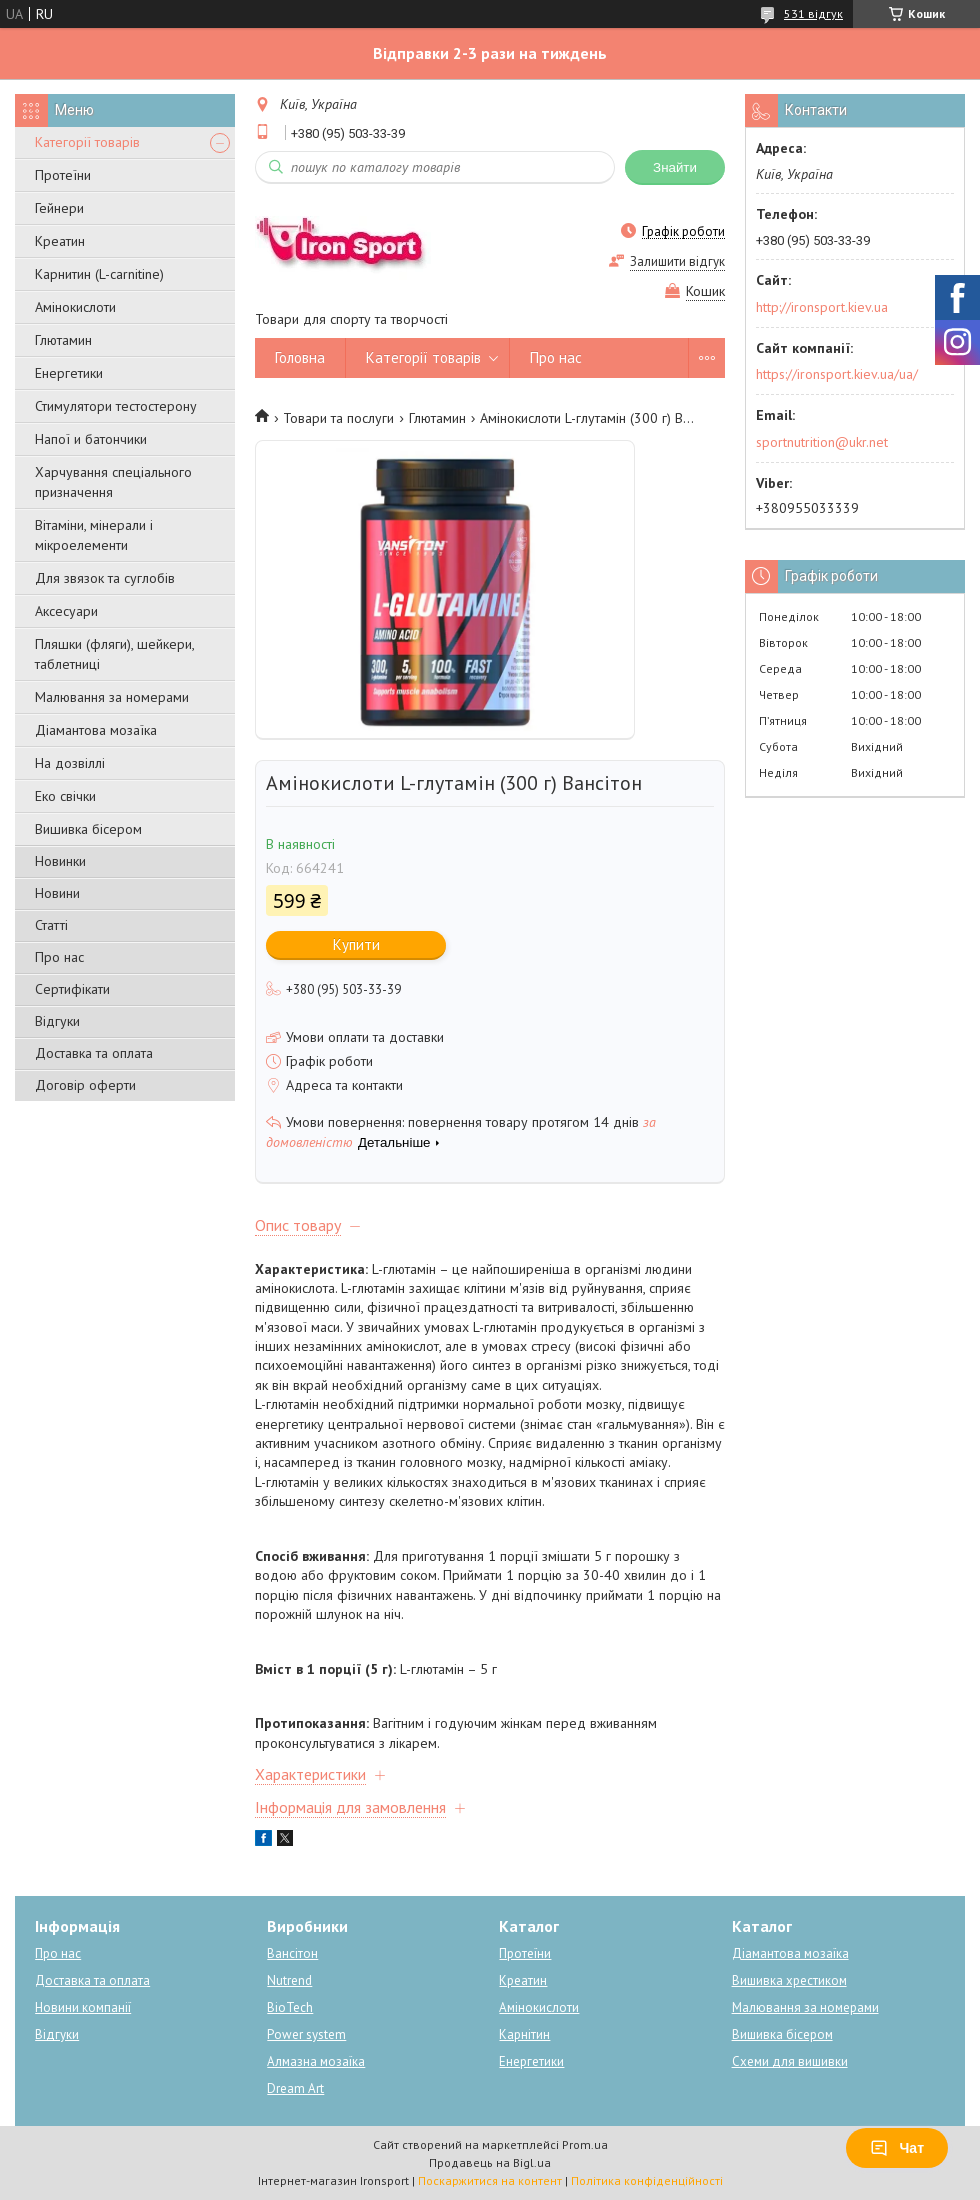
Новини (57, 893)
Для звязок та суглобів (105, 578)
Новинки (60, 861)
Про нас (59, 957)
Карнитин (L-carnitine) (99, 274)
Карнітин (524, 2034)
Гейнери (59, 208)
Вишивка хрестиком (789, 1980)
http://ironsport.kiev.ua (822, 307)
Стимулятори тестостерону (116, 406)
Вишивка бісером (88, 829)
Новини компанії (83, 2007)
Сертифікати (72, 989)
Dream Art (295, 2088)
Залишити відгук (677, 261)
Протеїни (63, 175)
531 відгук (813, 13)
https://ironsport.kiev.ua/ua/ (837, 374)
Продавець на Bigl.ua (490, 2162)
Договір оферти (85, 1085)
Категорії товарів (87, 142)
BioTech (290, 2007)
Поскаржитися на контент (490, 2180)
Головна (300, 357)
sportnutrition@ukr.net (822, 442)
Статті (51, 925)
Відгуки (57, 1021)
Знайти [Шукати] (675, 167)
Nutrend (289, 1980)
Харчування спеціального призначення (113, 482)
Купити (356, 944)
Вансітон (292, 1953)
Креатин (60, 241)
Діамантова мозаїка (96, 730)
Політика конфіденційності (647, 2180)
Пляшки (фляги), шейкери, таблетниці (114, 654)
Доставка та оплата (94, 1053)
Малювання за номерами (112, 697)
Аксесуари (66, 611)
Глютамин (63, 340)
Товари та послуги (338, 418)
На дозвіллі (70, 763)
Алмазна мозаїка (316, 2061)
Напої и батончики (91, 439)
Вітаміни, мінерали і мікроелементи (94, 535)
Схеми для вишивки (790, 2061)
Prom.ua (585, 2144)
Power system (306, 2034)
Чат (897, 2148)
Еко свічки (65, 796)
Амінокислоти (75, 307)
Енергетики (69, 373)
